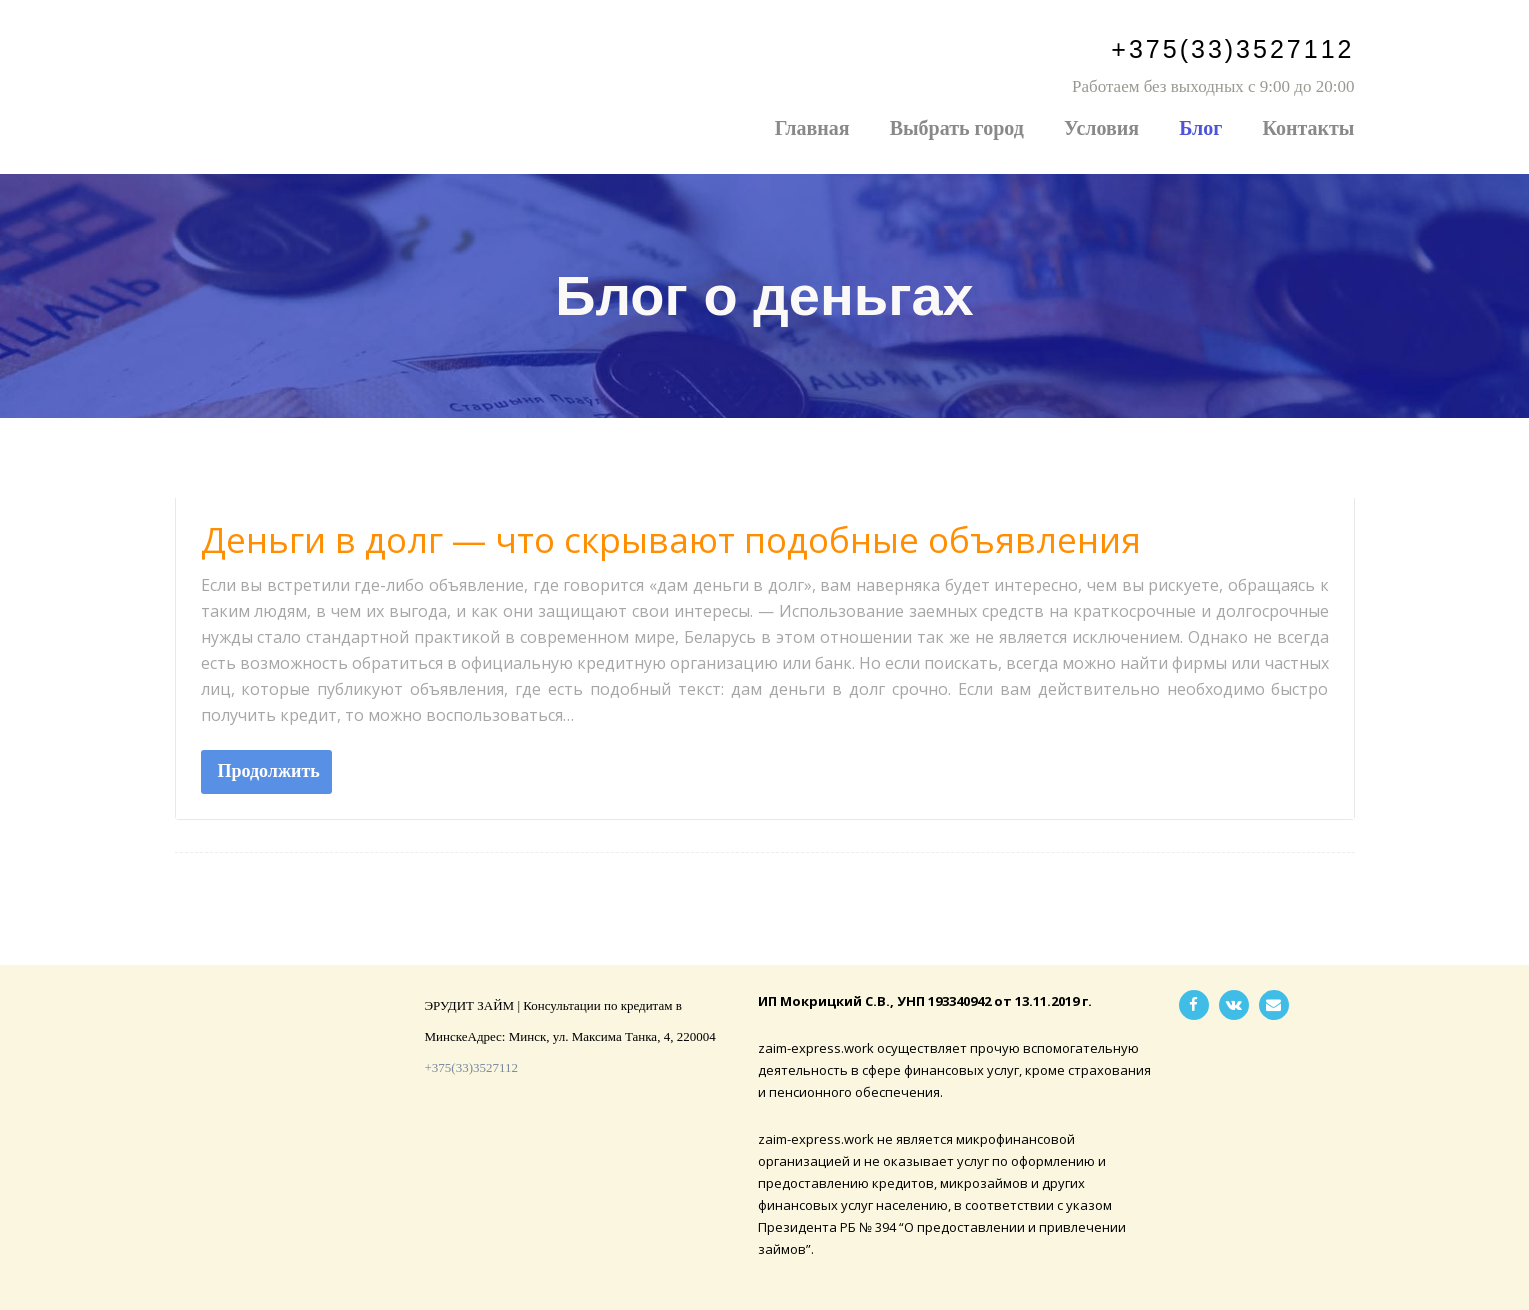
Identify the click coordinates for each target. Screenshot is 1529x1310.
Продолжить (269, 771)
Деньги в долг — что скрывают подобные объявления (671, 539)
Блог (1200, 128)
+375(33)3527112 (1232, 49)
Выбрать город (957, 128)
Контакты (1308, 128)
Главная (812, 128)
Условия (1101, 128)
